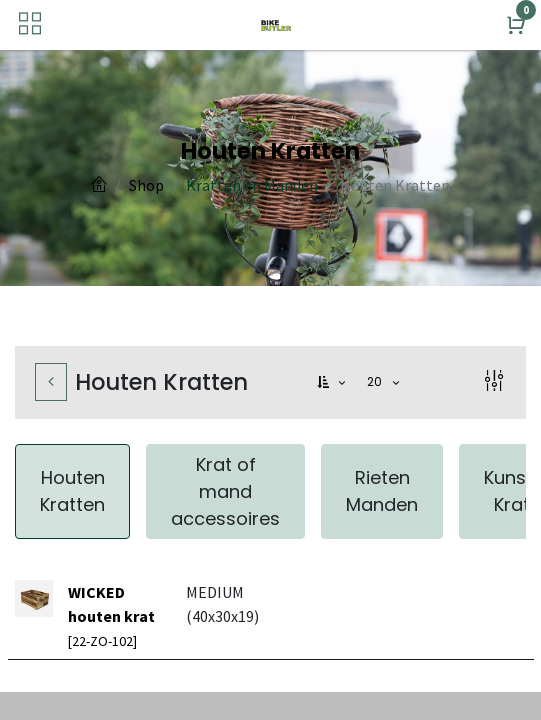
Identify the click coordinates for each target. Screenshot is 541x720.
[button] (333, 382)
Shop (146, 185)
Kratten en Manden (252, 185)
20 (377, 381)
